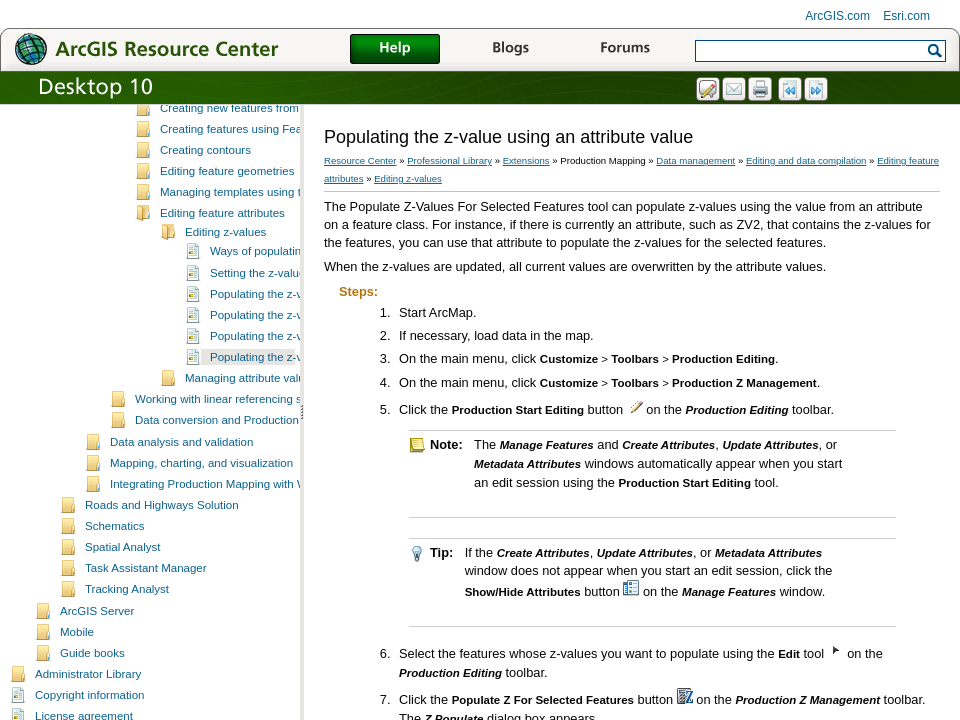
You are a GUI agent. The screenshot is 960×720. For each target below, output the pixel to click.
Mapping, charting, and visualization (201, 539)
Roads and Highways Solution (162, 581)
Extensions (526, 160)
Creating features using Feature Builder (260, 205)
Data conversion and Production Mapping (240, 496)
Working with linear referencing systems (236, 475)
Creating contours (205, 226)
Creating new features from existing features (273, 184)
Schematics (115, 602)
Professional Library (449, 160)
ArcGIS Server (97, 687)
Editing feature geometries (227, 247)
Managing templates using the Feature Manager (282, 268)
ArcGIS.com (837, 16)
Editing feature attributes (222, 289)
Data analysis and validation (181, 518)
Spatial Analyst (123, 623)
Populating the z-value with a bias (296, 391)
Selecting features (206, 141)
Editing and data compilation (806, 160)
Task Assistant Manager (146, 644)
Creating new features (216, 162)
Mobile (77, 708)
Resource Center (360, 160)
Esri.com (906, 16)
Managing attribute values (251, 454)
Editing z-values (225, 308)
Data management (695, 160)
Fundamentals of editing (221, 120)
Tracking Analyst (127, 665)
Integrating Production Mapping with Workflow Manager (251, 560)
